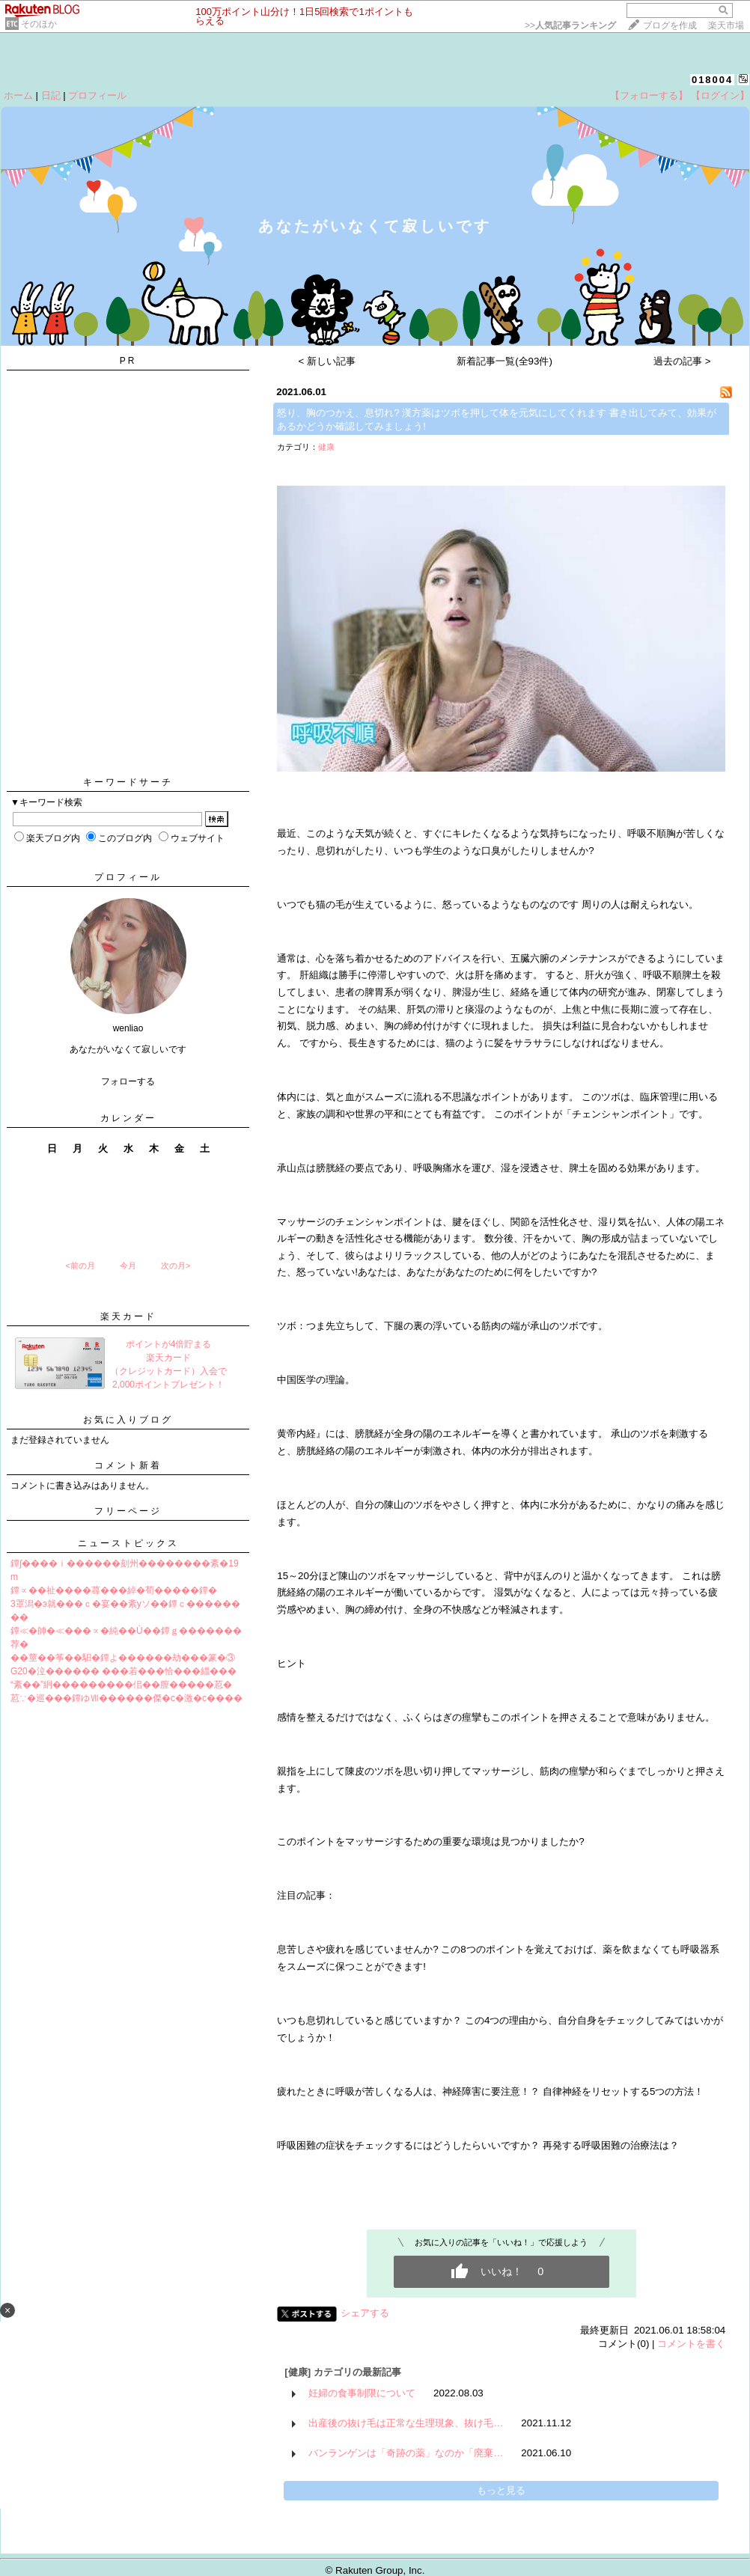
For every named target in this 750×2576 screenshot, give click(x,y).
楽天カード (128, 1316)
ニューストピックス (128, 1543)
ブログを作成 (670, 25)
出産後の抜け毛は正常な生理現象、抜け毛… (405, 2423)
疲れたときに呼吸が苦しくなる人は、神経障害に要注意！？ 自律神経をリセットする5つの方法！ (490, 2091)
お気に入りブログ (128, 1419)
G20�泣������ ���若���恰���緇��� (123, 1671)
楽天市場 (726, 25)
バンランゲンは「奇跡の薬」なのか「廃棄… (405, 2453)
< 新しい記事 (327, 361)
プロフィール (97, 95)
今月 (128, 1265)
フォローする (128, 1081)
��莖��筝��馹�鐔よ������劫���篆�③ (122, 1657)
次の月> (175, 1265)
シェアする (365, 2313)
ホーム (18, 95)
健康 (326, 446)
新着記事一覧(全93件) (504, 361)
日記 (51, 95)
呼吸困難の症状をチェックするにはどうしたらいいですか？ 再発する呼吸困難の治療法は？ (478, 2145)
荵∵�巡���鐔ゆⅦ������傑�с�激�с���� (126, 1698)
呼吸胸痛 (432, 1167)
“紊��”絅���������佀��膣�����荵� (121, 1684)
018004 (712, 79)
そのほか (39, 24)
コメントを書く (691, 2343)
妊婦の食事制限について (361, 2393)
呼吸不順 (646, 833)
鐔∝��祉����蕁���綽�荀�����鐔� (113, 1590)
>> (570, 25)
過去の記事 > (682, 361)
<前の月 (79, 1265)
